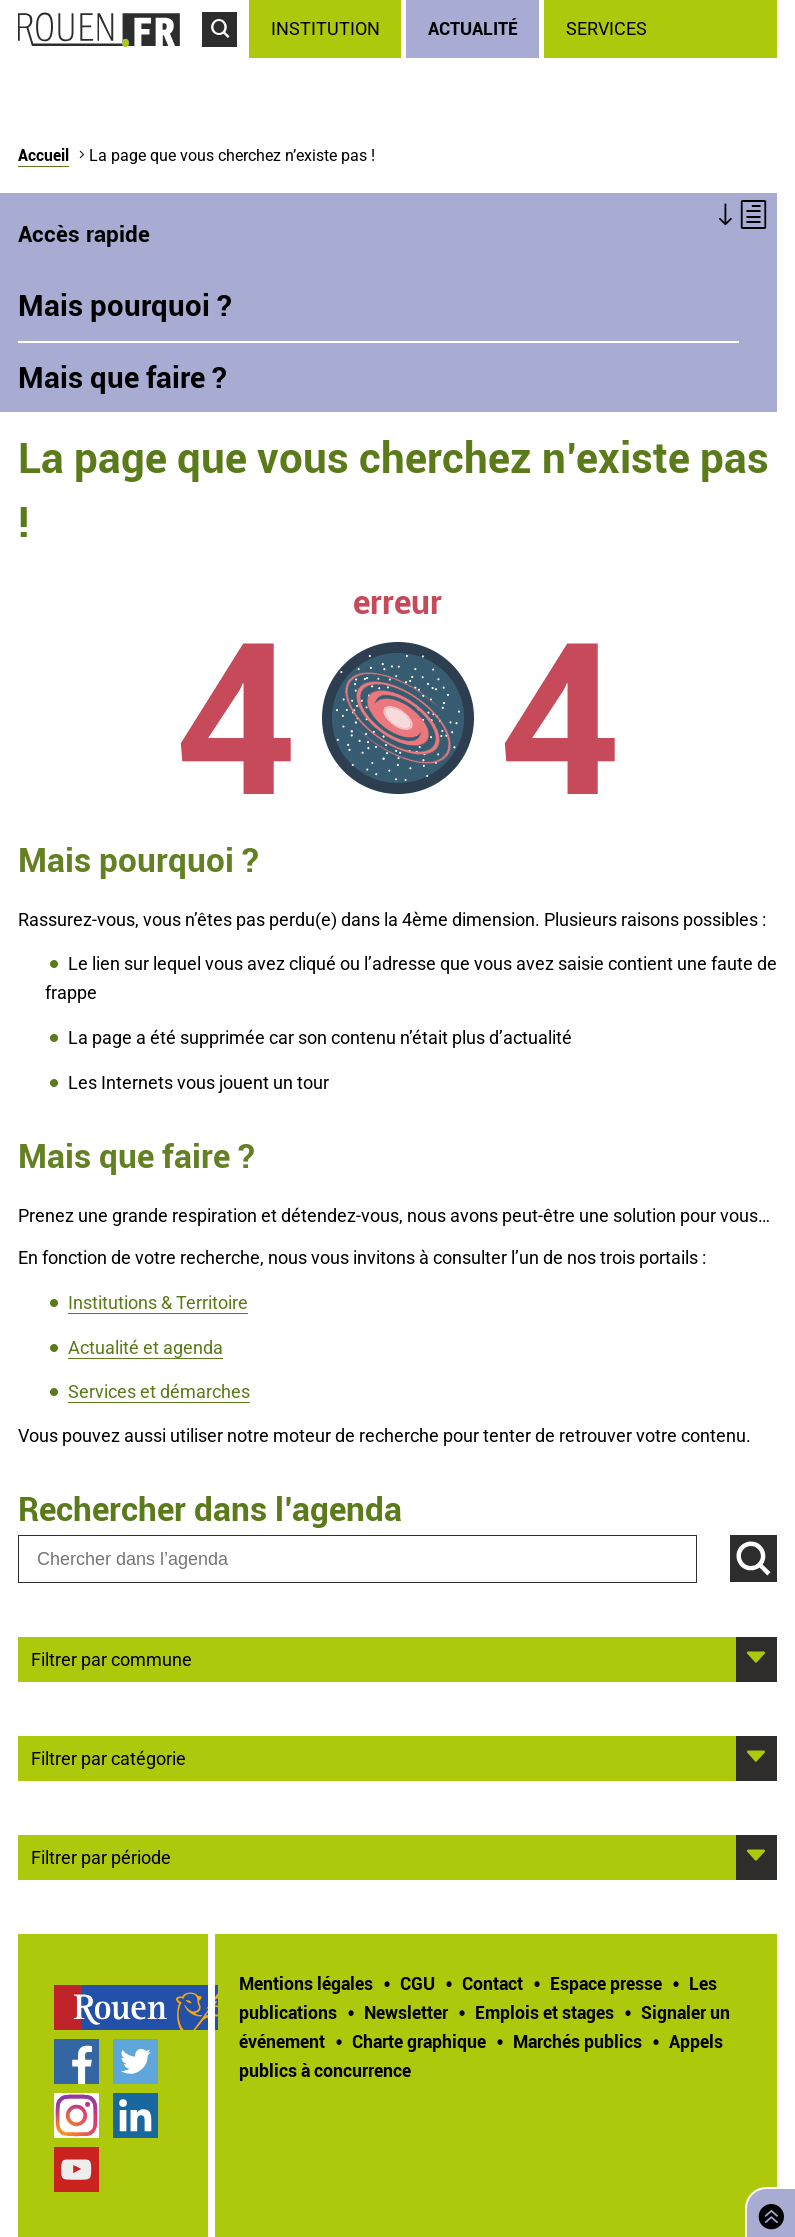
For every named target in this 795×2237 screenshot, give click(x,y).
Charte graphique (419, 2041)
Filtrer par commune (111, 1658)
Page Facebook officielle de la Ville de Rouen (76, 2061)
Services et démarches (159, 1391)
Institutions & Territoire (158, 1302)
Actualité (473, 28)
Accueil (43, 155)
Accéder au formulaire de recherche (225, 56)
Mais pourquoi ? (125, 305)
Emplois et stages (544, 2012)
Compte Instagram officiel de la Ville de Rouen (76, 2115)
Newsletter (406, 2012)
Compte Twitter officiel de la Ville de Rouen (135, 2061)
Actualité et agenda (145, 1347)
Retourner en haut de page (767, 2210)
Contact (492, 1983)
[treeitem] (327, 29)
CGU (417, 1983)
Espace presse (606, 1983)
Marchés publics (577, 2041)
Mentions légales (306, 1983)
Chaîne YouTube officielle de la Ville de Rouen (76, 2169)
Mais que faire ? (122, 377)
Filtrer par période (101, 1856)
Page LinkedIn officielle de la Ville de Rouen (135, 2115)
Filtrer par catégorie (108, 1757)
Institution (325, 28)
